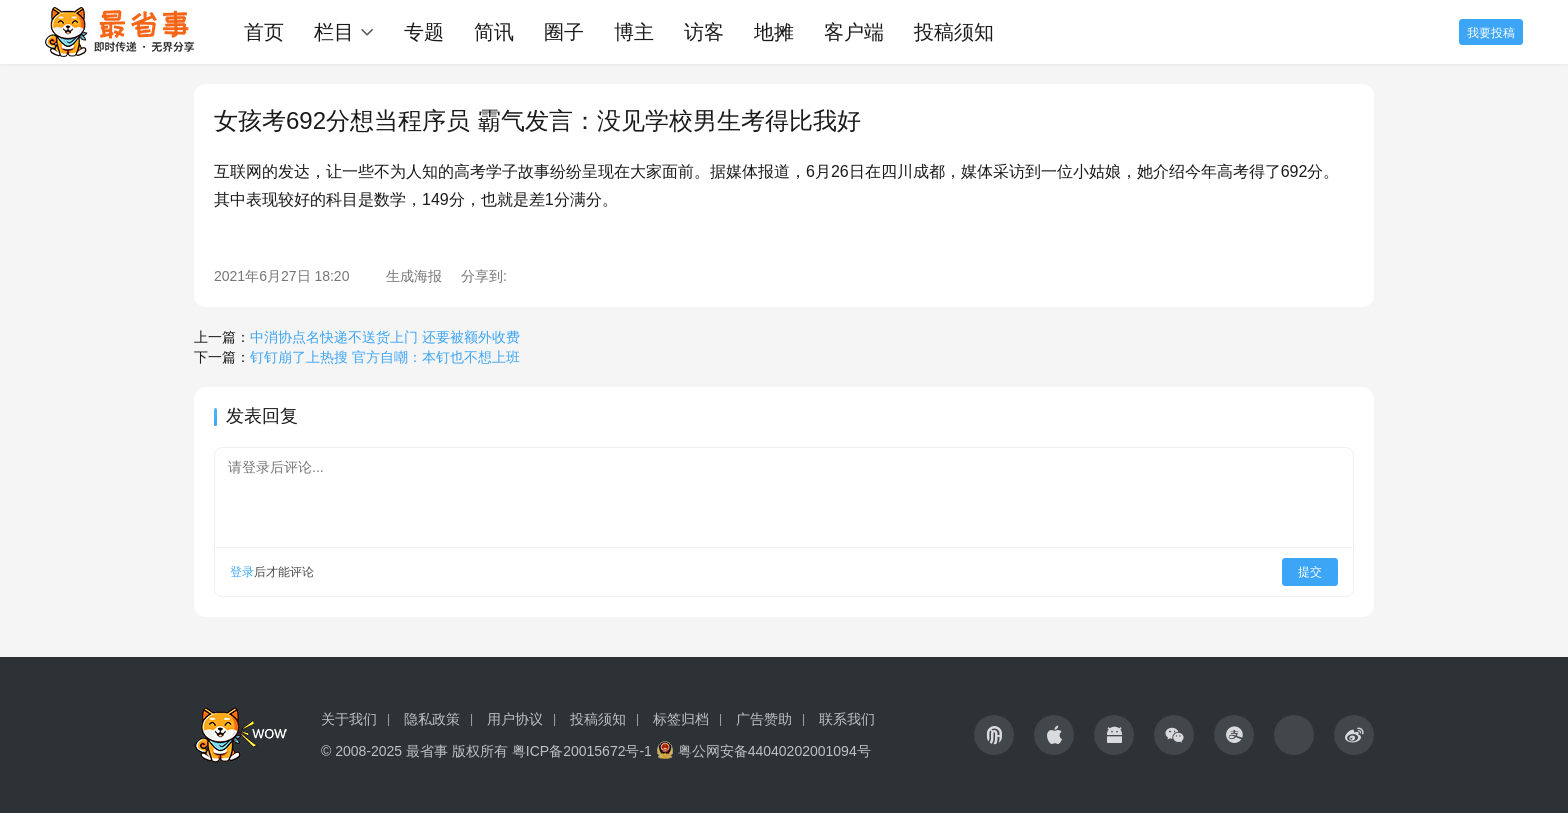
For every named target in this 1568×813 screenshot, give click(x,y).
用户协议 (515, 719)
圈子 (564, 32)
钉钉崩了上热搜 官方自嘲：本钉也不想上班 (385, 357)
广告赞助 (764, 719)
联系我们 (847, 719)
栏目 (334, 32)
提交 (1310, 572)
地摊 (774, 32)
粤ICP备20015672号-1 (582, 751)
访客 (704, 32)
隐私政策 (432, 719)
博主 (634, 32)
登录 (242, 572)
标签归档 (681, 719)
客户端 (854, 32)
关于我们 (349, 719)
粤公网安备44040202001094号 (774, 751)
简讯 (494, 32)
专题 (424, 32)
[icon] (994, 735)
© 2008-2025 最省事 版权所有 (414, 751)
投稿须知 (954, 32)
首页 (264, 32)
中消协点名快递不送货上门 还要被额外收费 (385, 337)
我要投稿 (1491, 33)
